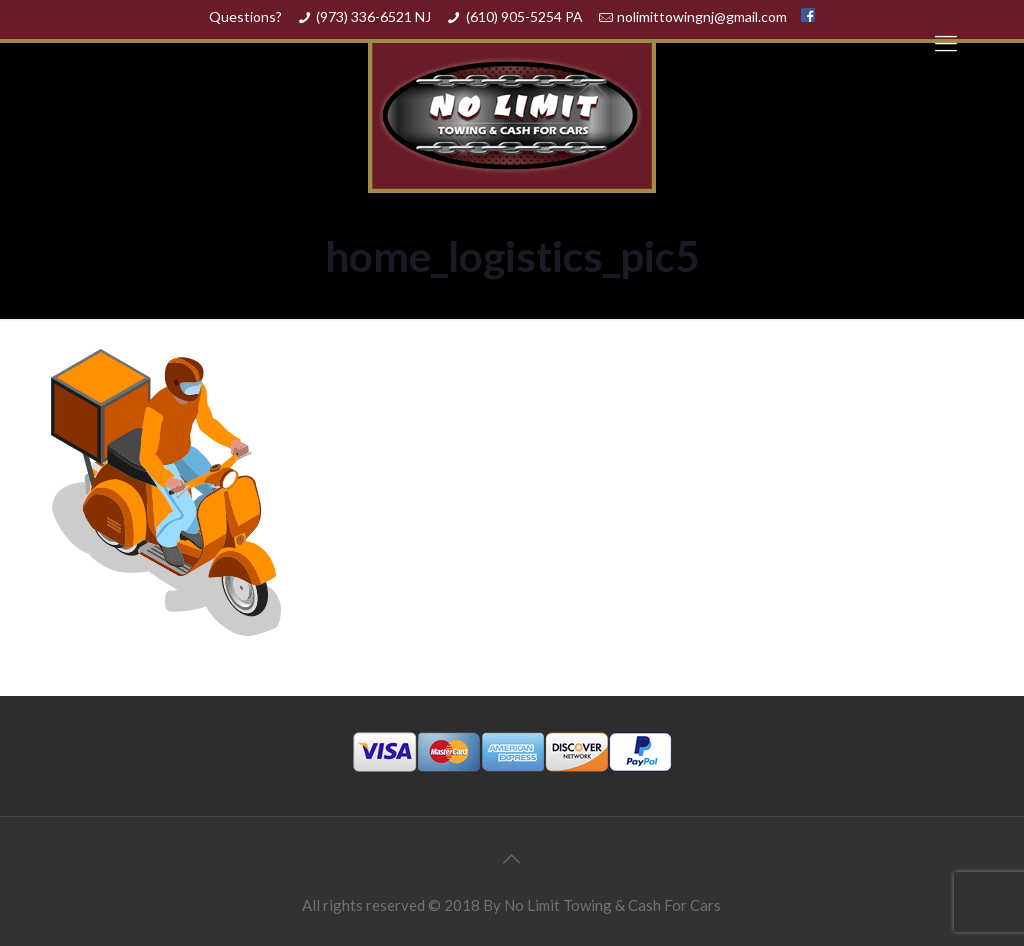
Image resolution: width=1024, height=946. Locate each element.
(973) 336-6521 (364, 16)
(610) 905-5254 (514, 16)
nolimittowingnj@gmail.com (702, 16)
